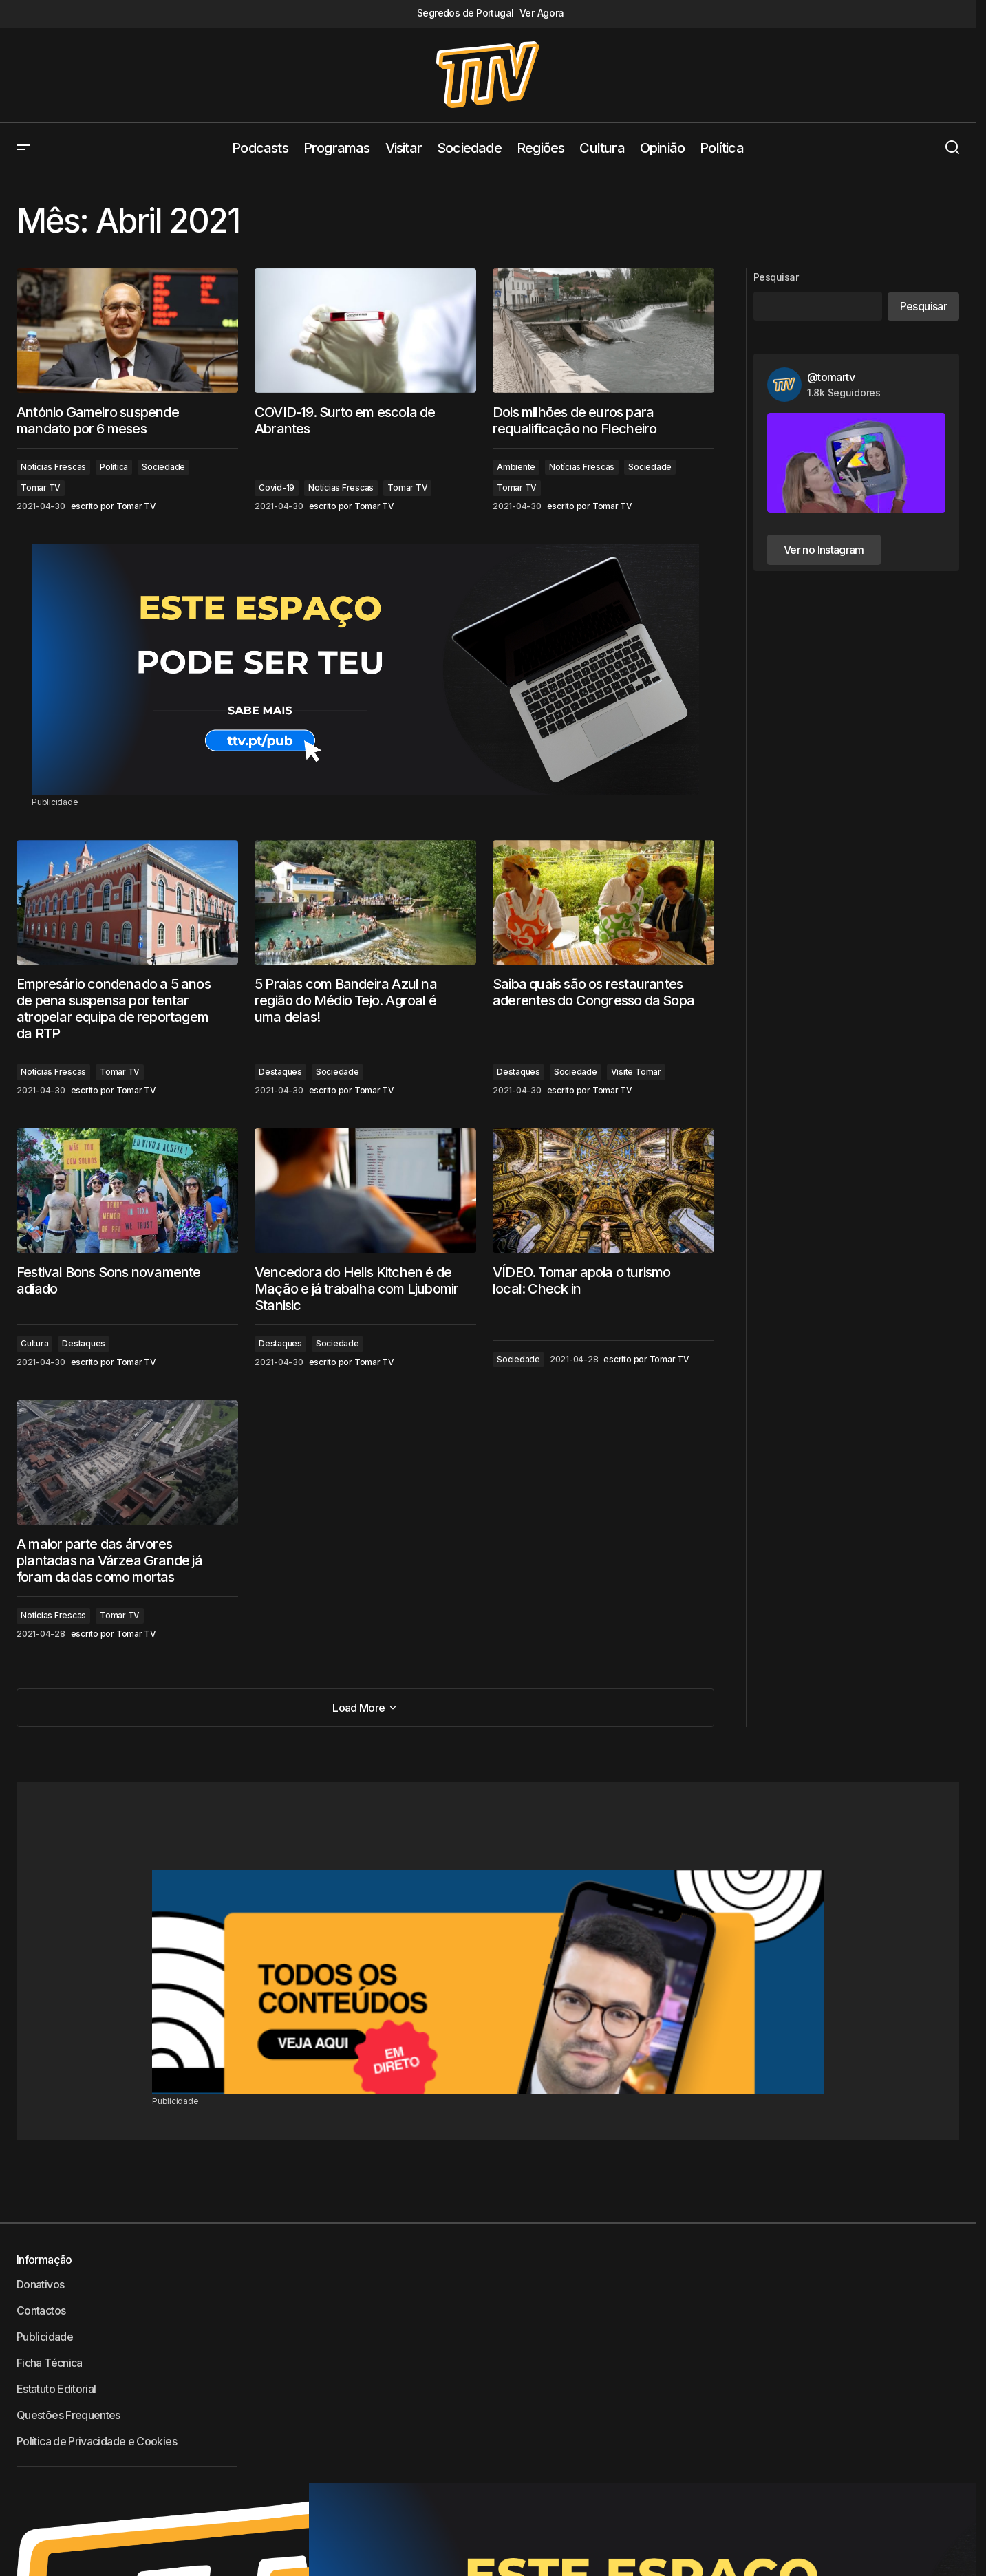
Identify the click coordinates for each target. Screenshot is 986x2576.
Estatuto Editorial (56, 2389)
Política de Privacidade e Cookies (97, 2441)
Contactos (41, 2310)
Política (114, 467)
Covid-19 (276, 487)
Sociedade (163, 467)
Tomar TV (41, 487)
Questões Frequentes (68, 2415)
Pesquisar (775, 277)
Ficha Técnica (50, 2363)
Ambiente (516, 467)
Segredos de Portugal (465, 13)
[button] (23, 148)
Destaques (280, 1071)
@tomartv (831, 377)
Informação (44, 2259)
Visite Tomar (636, 1071)
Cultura (34, 1343)
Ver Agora (541, 13)
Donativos (40, 2284)
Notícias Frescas (53, 467)
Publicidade (45, 2336)
